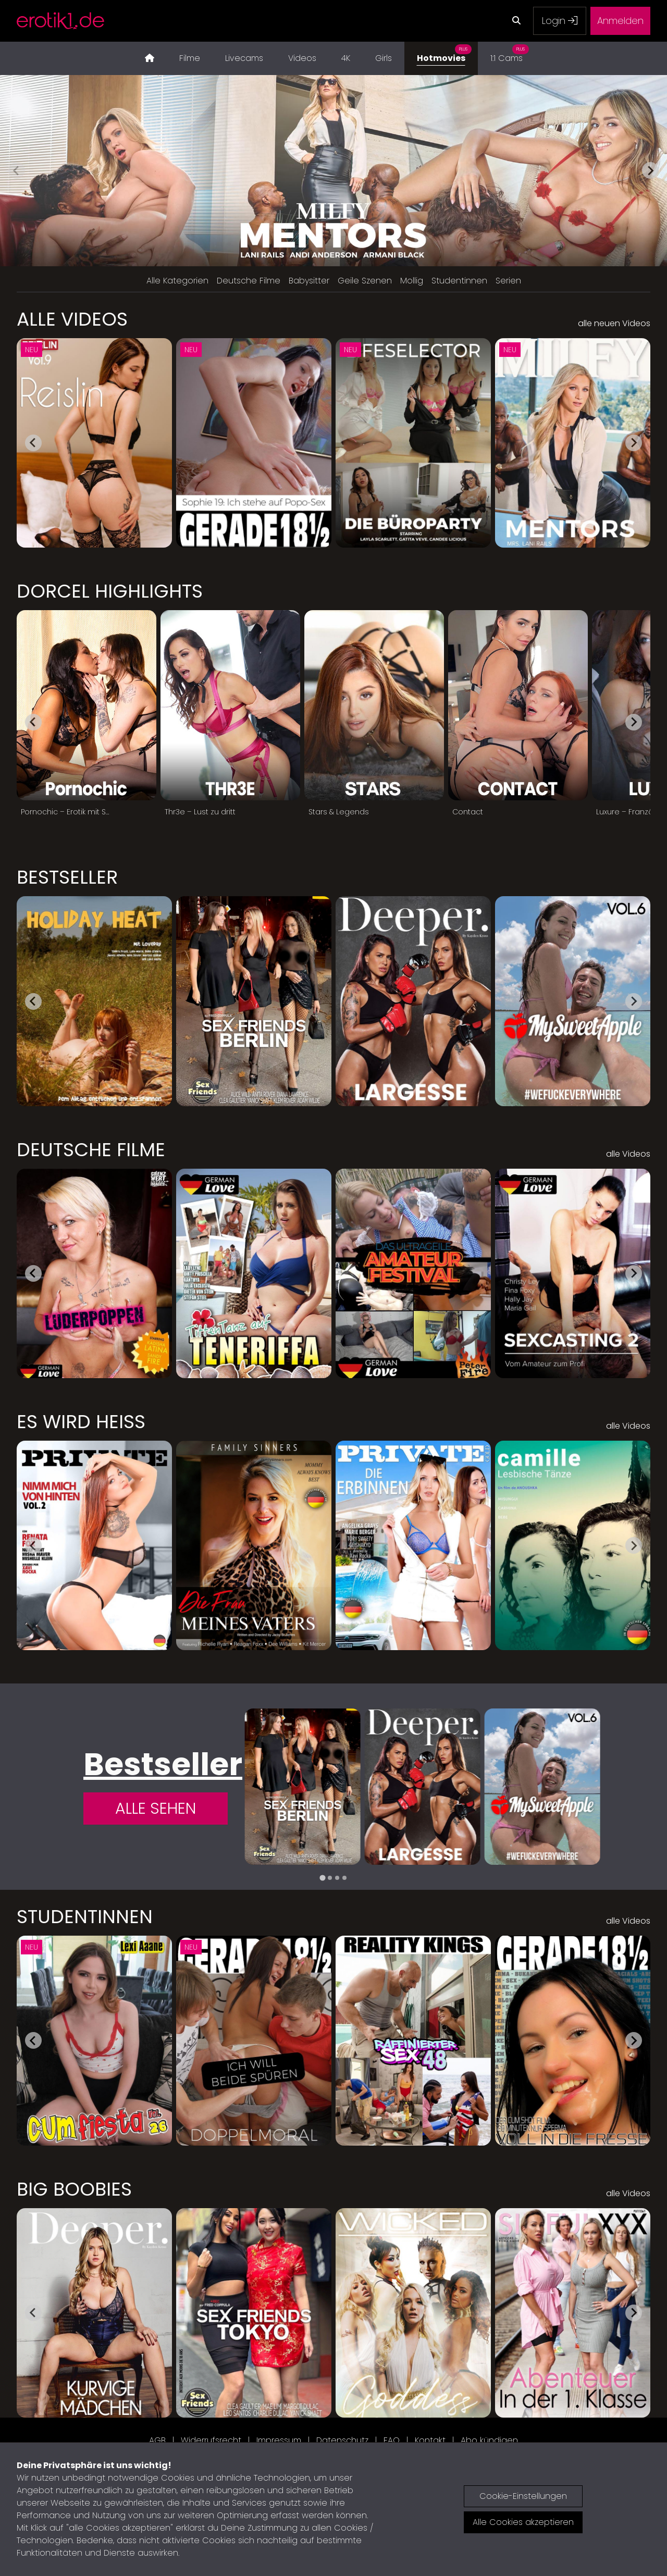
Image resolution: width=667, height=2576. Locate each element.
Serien (508, 281)
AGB (157, 2440)
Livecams (244, 58)
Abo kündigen (489, 2440)
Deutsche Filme (248, 281)
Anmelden (620, 20)
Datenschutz (342, 2440)
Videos (302, 58)
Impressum (278, 2440)
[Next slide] (650, 170)
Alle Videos (72, 319)
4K (345, 58)
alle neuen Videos (614, 323)
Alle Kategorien (177, 281)
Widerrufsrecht (211, 2440)
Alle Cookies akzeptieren (523, 2522)
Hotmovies (444, 53)
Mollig (411, 281)
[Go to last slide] (33, 443)
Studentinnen (459, 281)
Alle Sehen (155, 1808)
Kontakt (430, 2440)
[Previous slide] (16, 170)
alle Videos (628, 1154)
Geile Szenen (365, 281)
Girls (383, 58)
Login (559, 20)
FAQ (392, 2440)
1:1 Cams (509, 53)
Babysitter (309, 281)
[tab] (322, 1878)
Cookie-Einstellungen (523, 2496)
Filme (189, 58)
